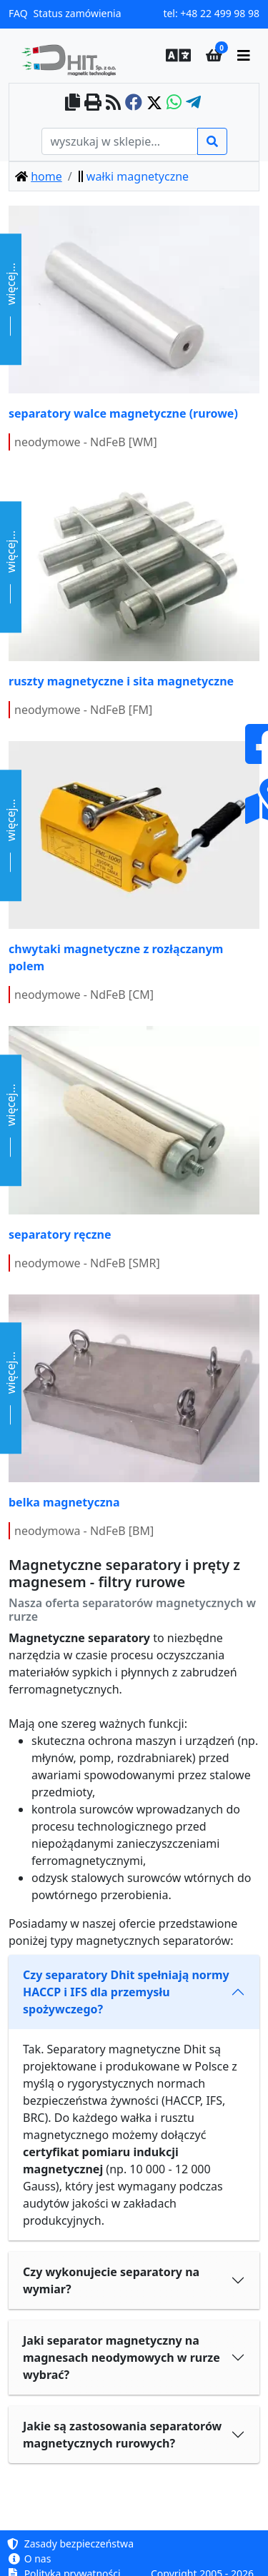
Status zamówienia (77, 13)
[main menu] (243, 55)
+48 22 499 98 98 (219, 13)
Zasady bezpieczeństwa (71, 2543)
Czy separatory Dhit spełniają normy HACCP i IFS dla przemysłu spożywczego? (126, 1992)
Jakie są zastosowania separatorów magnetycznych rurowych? (122, 2434)
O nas (30, 2558)
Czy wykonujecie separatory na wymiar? (111, 2280)
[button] (174, 55)
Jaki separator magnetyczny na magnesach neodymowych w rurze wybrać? (121, 2358)
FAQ (18, 13)
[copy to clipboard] (72, 103)
